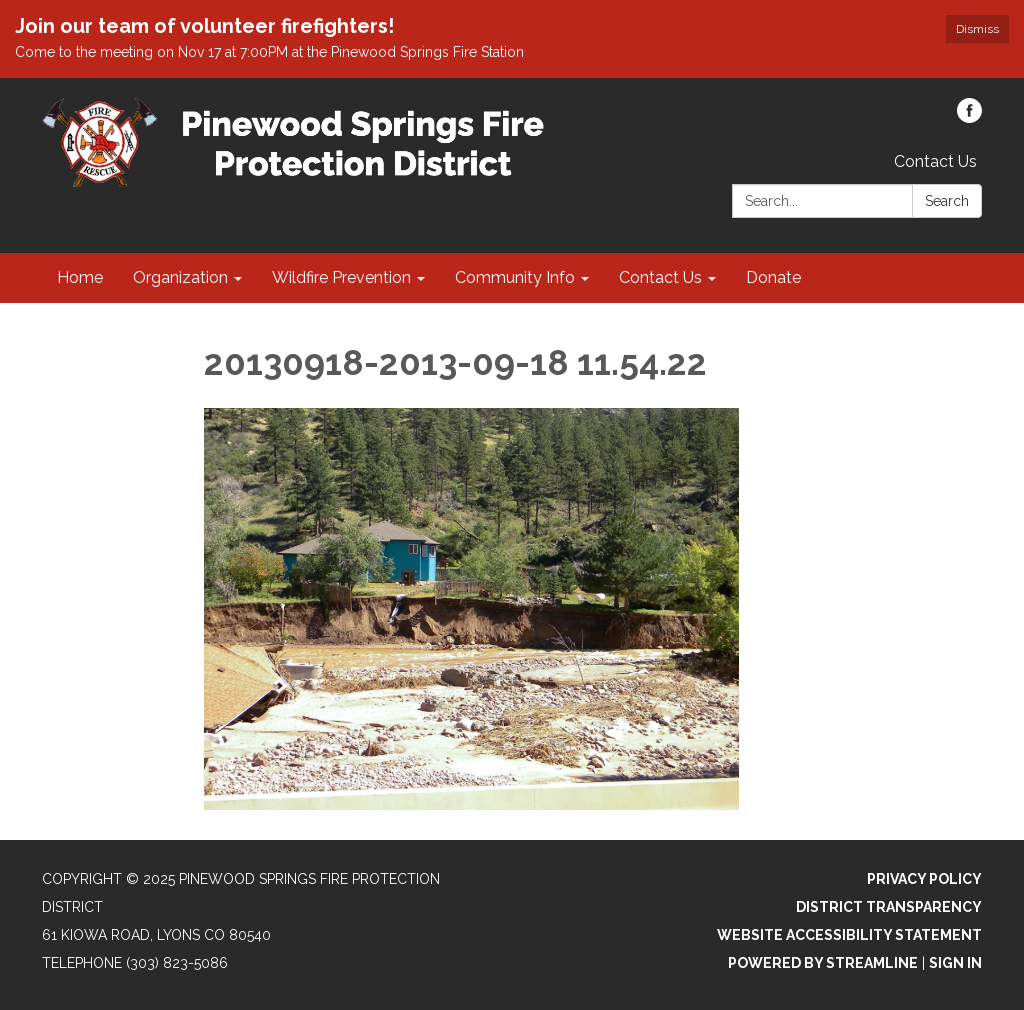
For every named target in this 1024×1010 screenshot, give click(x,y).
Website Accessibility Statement (849, 935)
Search (947, 201)
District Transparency (889, 907)
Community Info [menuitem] (515, 277)
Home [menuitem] (80, 277)
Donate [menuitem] (773, 277)
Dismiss (977, 29)
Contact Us (935, 161)
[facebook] (969, 117)
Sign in (955, 963)
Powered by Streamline (823, 963)
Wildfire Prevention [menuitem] (341, 277)
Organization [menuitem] (180, 277)
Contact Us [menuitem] (660, 277)
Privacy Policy (924, 879)
